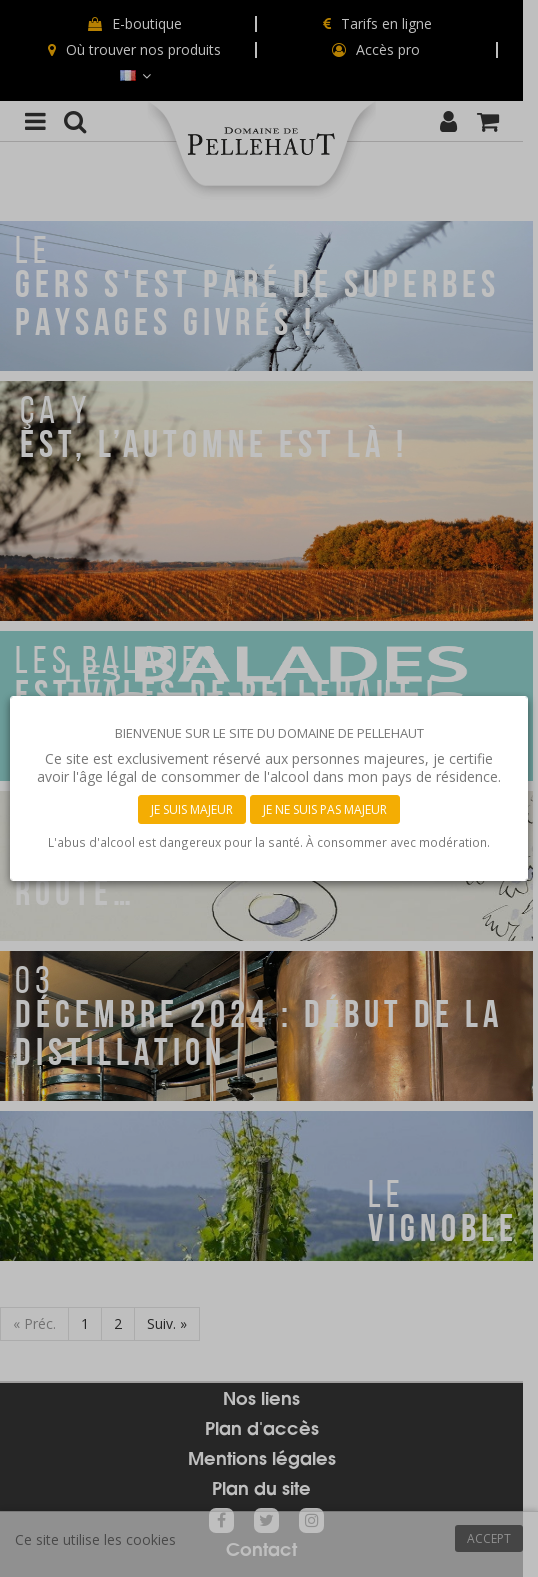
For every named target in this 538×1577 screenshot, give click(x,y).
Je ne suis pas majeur (325, 809)
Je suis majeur (192, 809)
